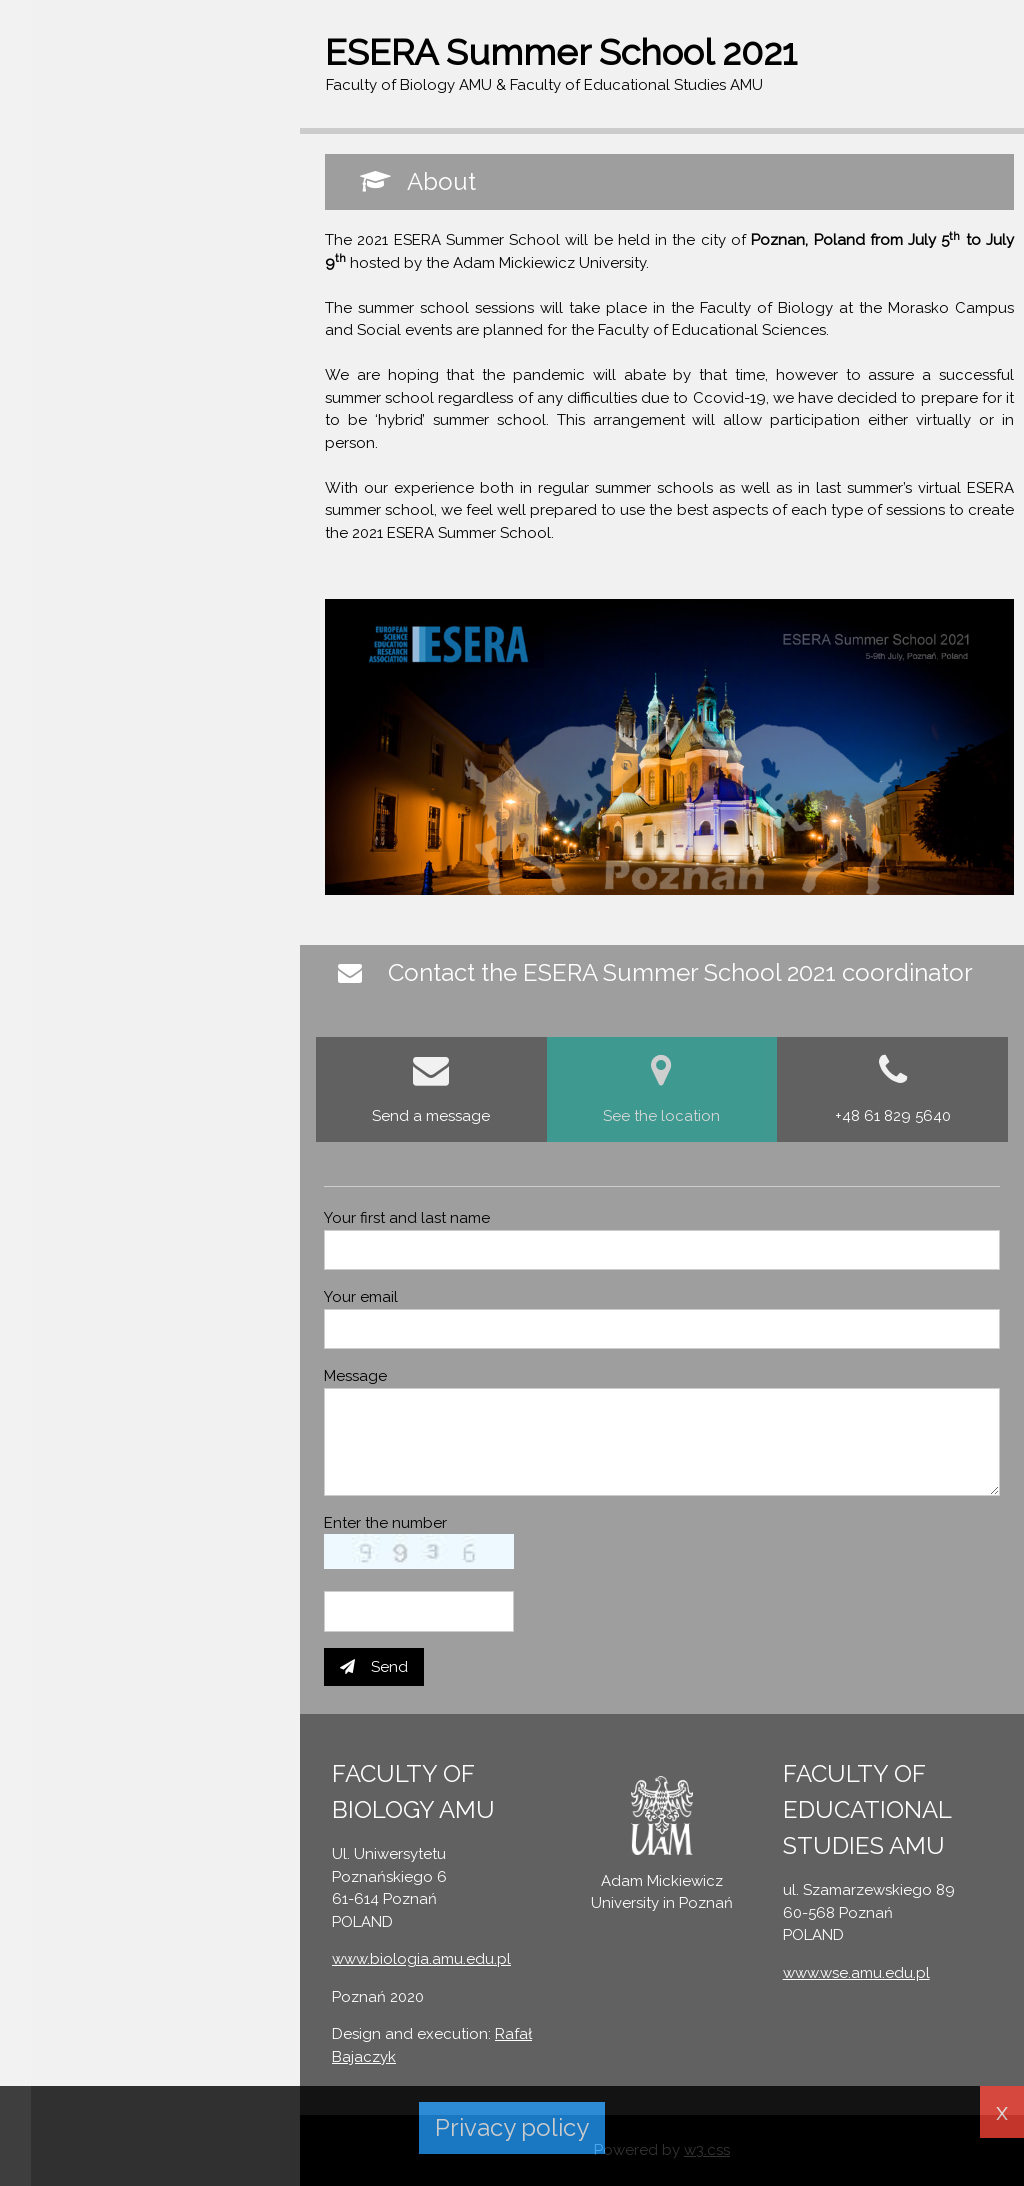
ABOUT (59, 215)
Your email (361, 1297)
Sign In (55, 121)
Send (374, 1667)
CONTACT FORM (92, 254)
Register (144, 121)
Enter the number (385, 1523)
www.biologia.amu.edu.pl (421, 1959)
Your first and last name (407, 1218)
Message (355, 1376)
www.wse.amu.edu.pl (856, 1973)
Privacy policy (512, 2127)
